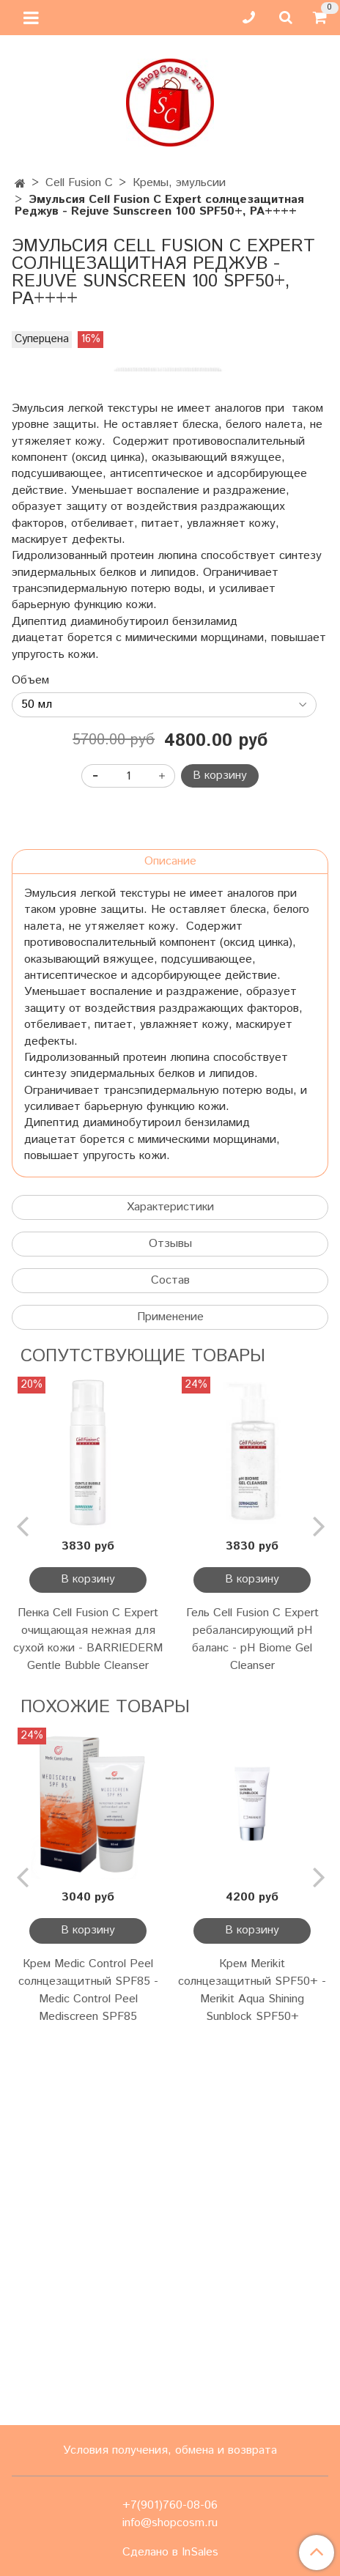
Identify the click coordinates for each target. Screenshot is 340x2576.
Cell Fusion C (79, 182)
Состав (170, 1656)
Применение (170, 1692)
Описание (170, 1237)
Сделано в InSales (170, 2552)
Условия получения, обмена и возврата (170, 2450)
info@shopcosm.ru (170, 2522)
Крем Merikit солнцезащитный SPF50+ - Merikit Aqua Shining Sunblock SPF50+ (252, 2366)
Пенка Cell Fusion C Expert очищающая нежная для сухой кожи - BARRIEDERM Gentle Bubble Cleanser (88, 2015)
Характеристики (170, 1582)
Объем (30, 1056)
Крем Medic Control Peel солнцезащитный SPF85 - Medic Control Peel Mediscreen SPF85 (88, 2366)
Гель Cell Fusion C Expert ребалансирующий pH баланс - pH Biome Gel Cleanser (252, 2015)
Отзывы (170, 1619)
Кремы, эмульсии (179, 182)
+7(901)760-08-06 (170, 2505)
